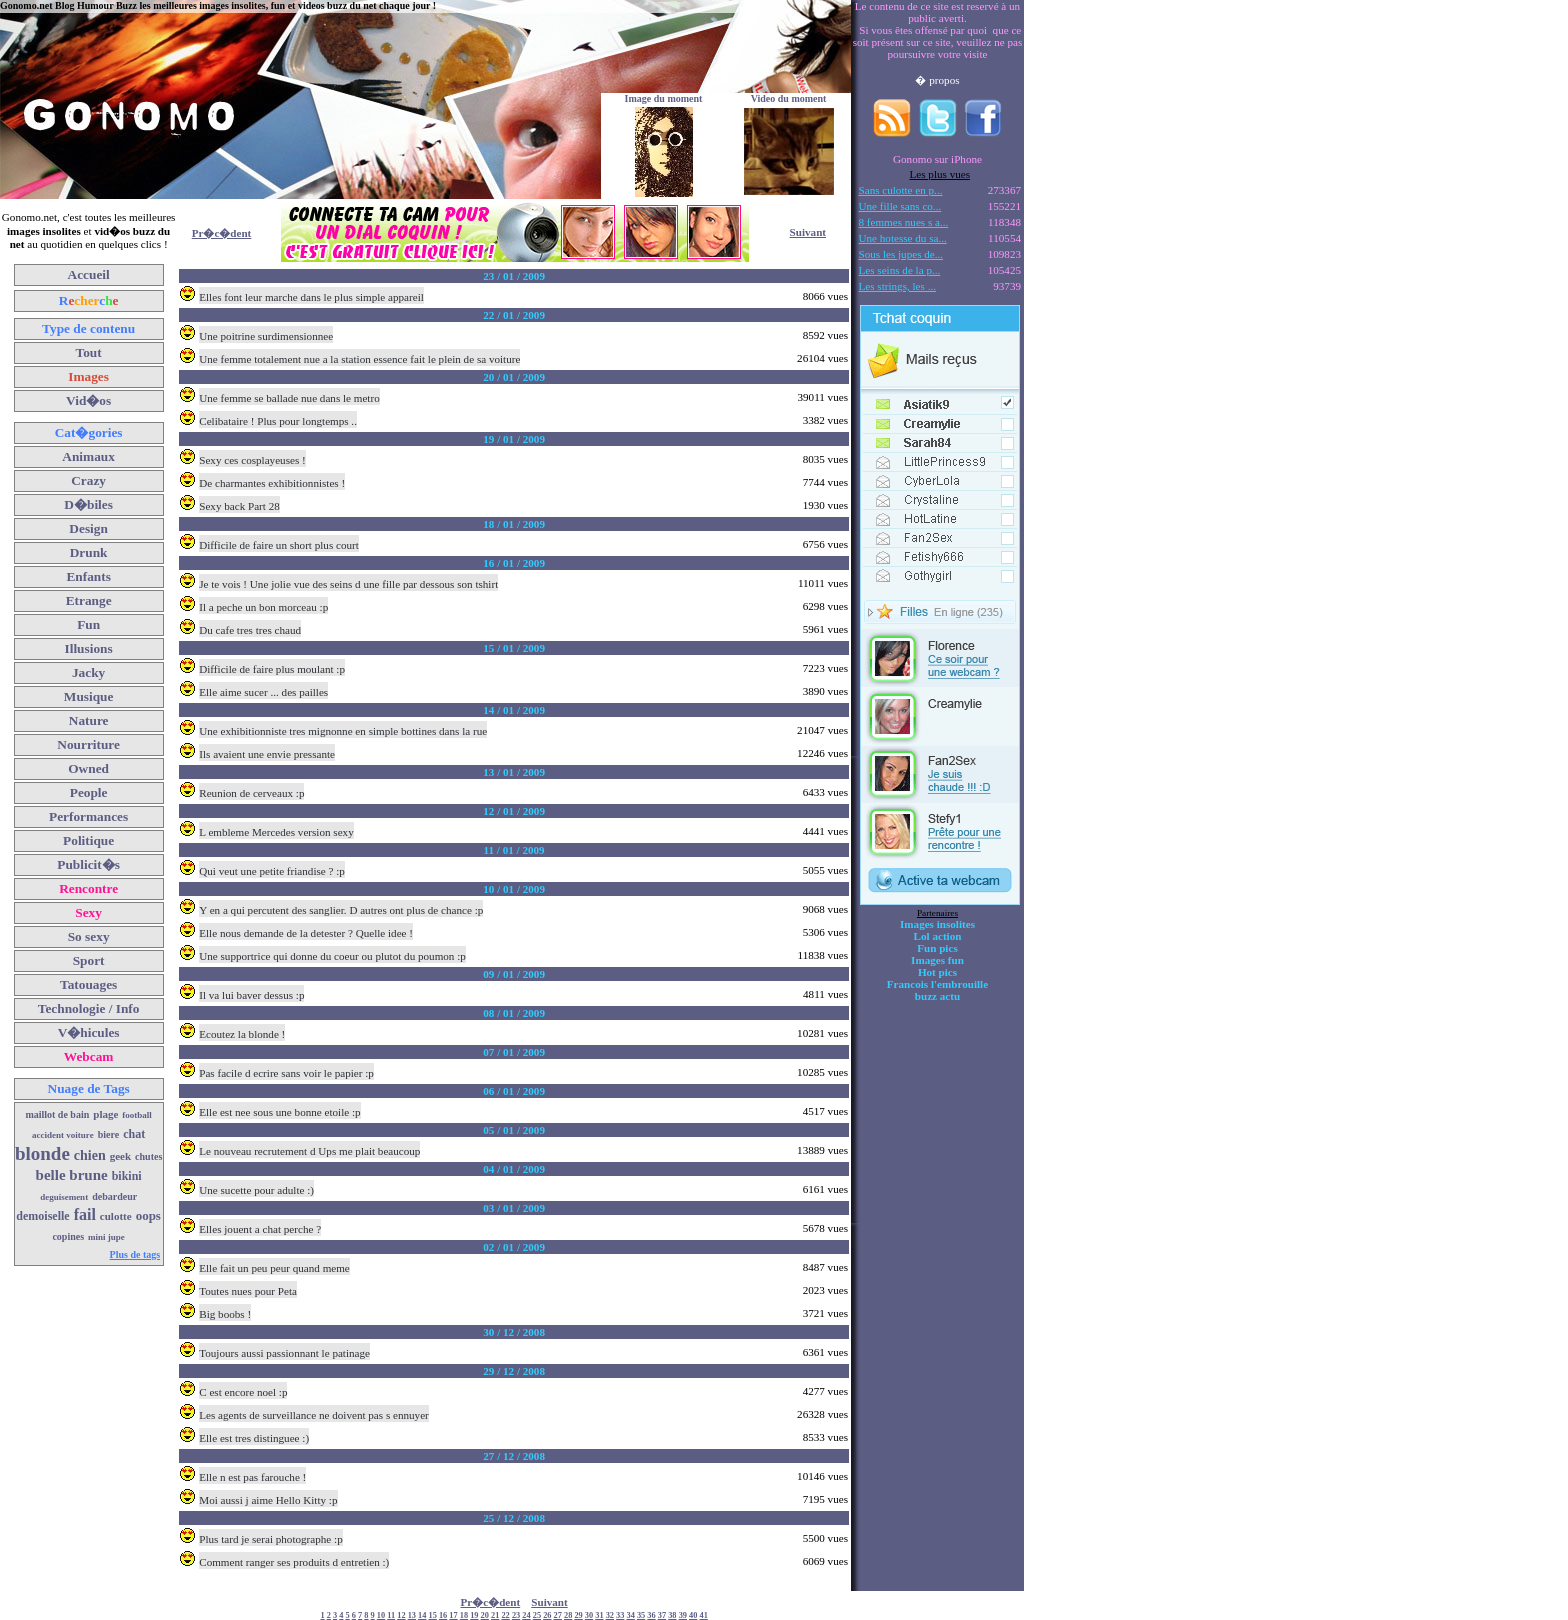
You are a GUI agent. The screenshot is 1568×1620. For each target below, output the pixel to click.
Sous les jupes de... (901, 254)
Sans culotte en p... (901, 190)
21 (495, 1615)
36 (651, 1615)
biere (108, 1134)
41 (703, 1615)
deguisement (64, 1197)
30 (589, 1615)
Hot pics (937, 972)
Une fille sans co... (900, 206)
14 (422, 1615)
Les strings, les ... (897, 286)
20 (485, 1615)
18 (464, 1615)
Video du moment (789, 98)
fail (85, 1214)
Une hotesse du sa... (903, 238)
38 (672, 1615)
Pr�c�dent (222, 233)
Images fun (937, 960)
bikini (127, 1176)
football (137, 1115)
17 (453, 1615)
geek (120, 1156)
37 (662, 1615)
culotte (116, 1216)
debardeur (114, 1196)
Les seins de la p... (900, 270)
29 (578, 1615)
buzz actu (937, 996)
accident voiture (63, 1135)
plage (105, 1114)
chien (90, 1155)
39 (683, 1615)
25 (537, 1615)
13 (412, 1615)
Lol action (938, 936)
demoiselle (42, 1216)
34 (631, 1615)
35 (641, 1615)
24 (526, 1615)
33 (620, 1615)
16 (443, 1615)
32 (610, 1615)
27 (558, 1615)
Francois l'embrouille (937, 984)
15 (433, 1615)
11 (391, 1615)
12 (401, 1615)
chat (134, 1134)
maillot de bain (57, 1114)
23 (516, 1615)
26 (547, 1615)
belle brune (72, 1175)
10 (381, 1615)
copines (68, 1236)
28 (568, 1615)
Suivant (808, 232)
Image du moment (664, 98)
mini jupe (106, 1237)
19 (474, 1615)
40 (693, 1615)
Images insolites (937, 924)
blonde (42, 1153)
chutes (148, 1156)
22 (505, 1615)
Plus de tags (135, 1254)
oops (148, 1215)
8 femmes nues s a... (904, 222)
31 (599, 1615)
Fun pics (937, 948)
